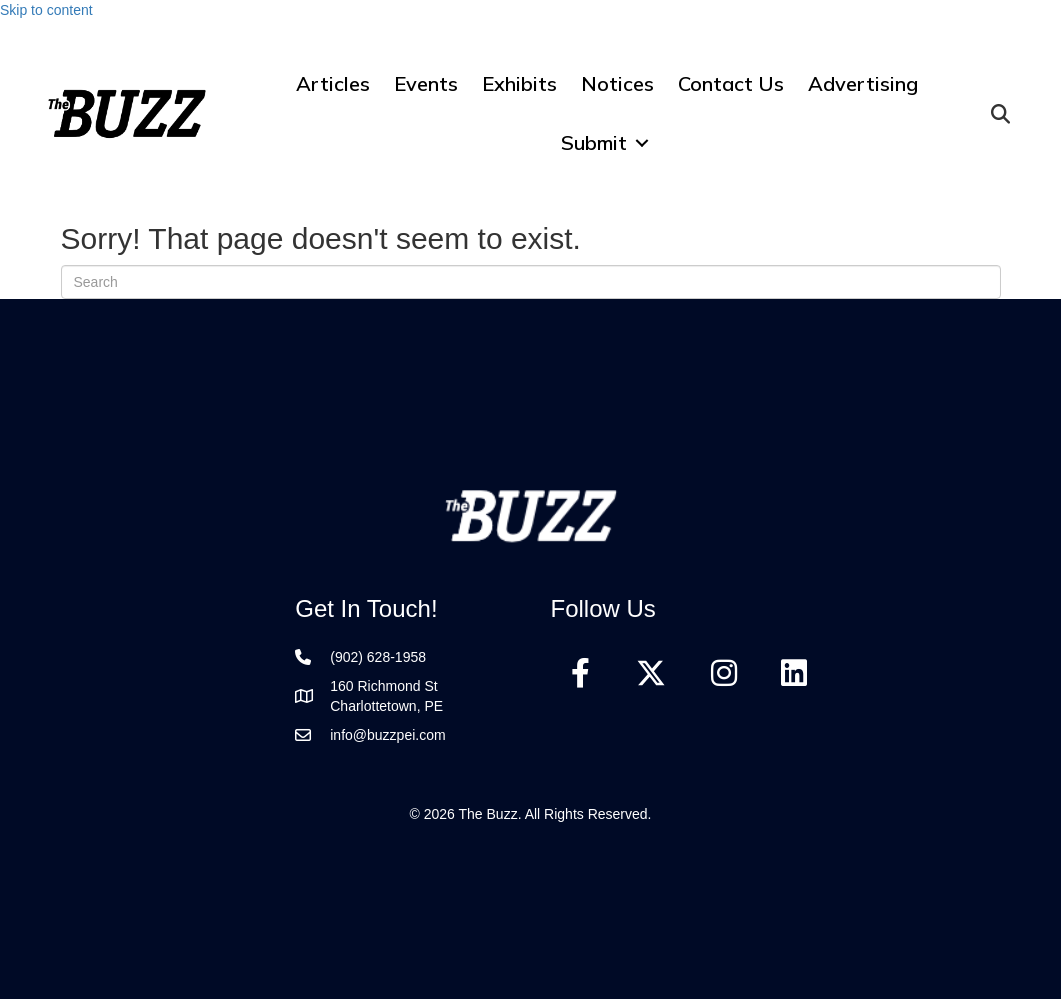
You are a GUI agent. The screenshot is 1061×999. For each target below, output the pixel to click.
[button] (642, 142)
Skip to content (46, 10)
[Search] (531, 282)
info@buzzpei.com (387, 735)
